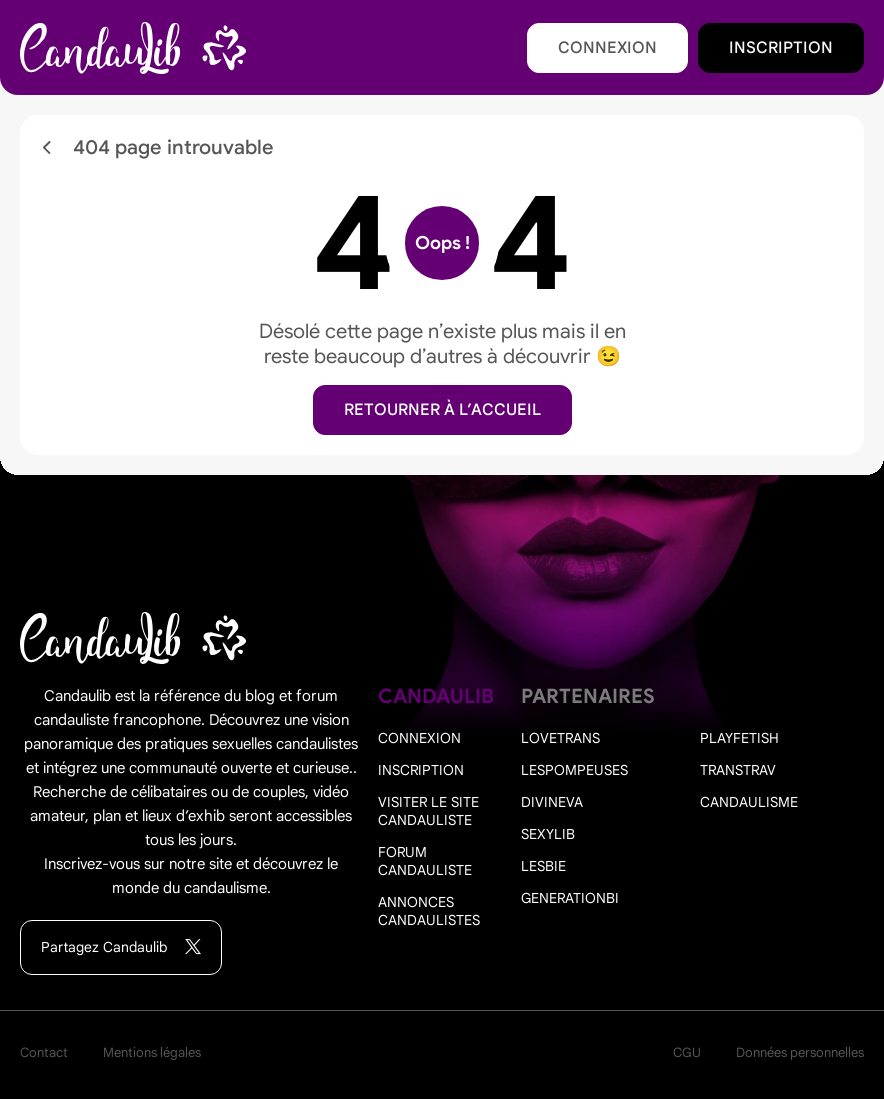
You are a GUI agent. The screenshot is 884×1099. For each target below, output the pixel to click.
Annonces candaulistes (429, 911)
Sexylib (548, 834)
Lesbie (543, 866)
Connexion (607, 48)
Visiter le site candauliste (428, 811)
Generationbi (570, 898)
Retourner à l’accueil (442, 410)
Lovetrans (560, 738)
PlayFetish (739, 738)
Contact (44, 1052)
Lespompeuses (574, 770)
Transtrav (738, 770)
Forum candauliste (425, 861)
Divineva (552, 802)
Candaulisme (749, 802)
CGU (687, 1052)
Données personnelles (800, 1052)
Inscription (781, 48)
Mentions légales (152, 1052)
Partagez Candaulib (121, 947)
